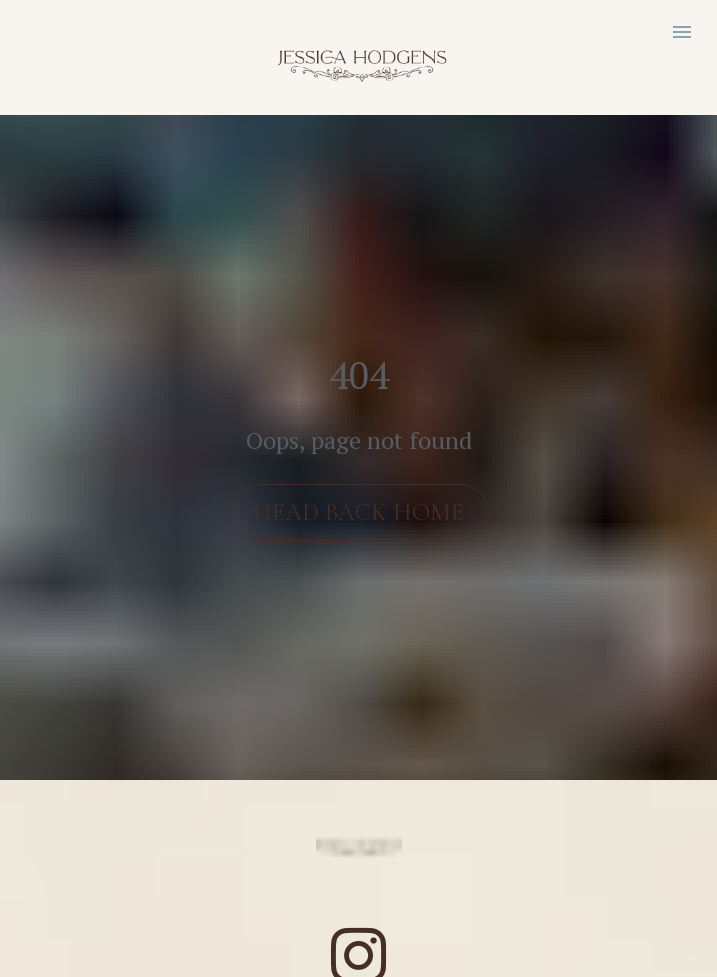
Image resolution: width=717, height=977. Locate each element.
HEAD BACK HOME (358, 499)
